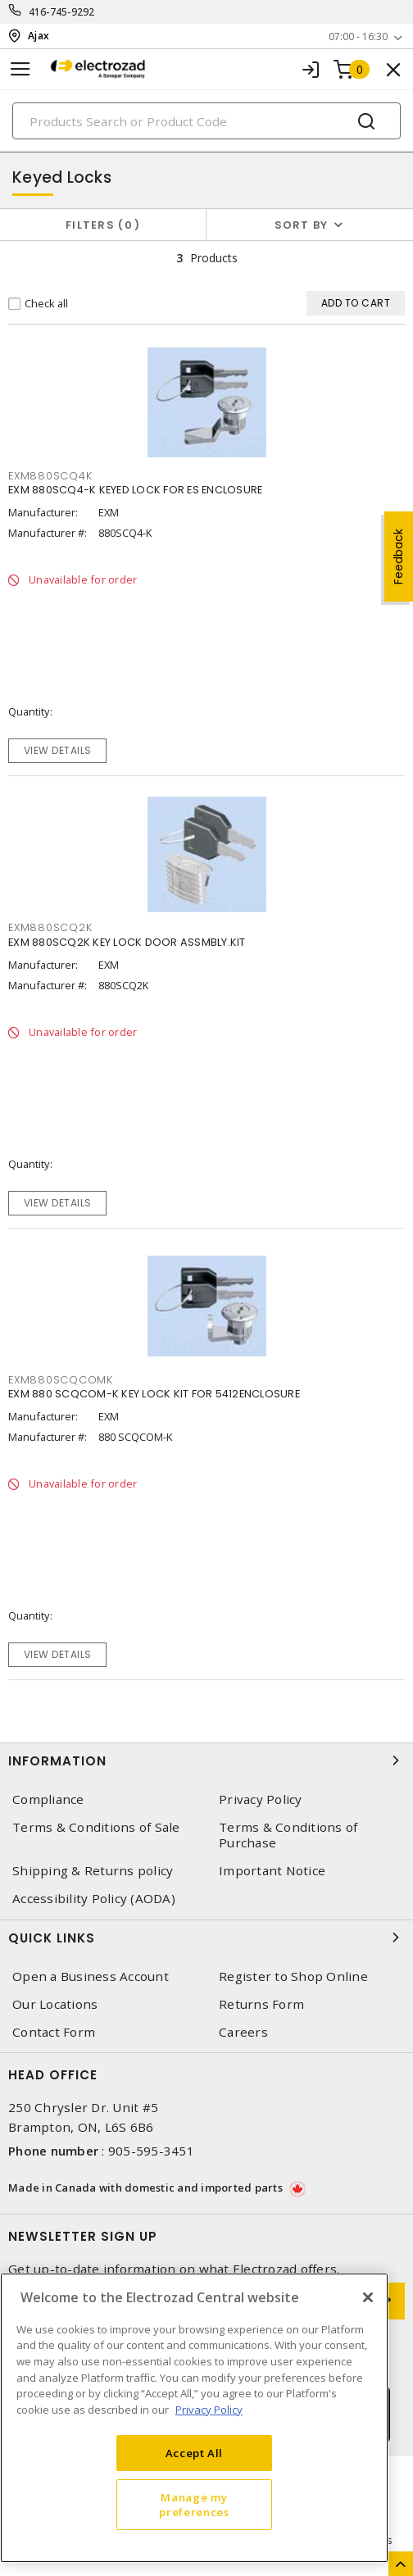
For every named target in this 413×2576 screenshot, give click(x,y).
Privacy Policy (260, 1799)
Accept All (195, 2453)
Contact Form (53, 2032)
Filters (103, 225)
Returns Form (261, 2004)
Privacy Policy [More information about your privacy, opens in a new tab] (209, 2409)
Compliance (48, 1799)
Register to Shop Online (293, 1976)
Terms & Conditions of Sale (96, 1827)
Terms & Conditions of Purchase (288, 1835)
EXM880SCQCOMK (60, 1380)
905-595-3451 (151, 2150)
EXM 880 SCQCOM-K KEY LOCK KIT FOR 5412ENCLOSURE (154, 1394)
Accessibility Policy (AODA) (93, 1898)
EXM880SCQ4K (50, 476)
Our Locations (55, 2004)
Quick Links (206, 1938)
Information (206, 1760)
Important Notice (272, 1871)
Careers (243, 2032)
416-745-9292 (62, 12)
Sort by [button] (302, 225)
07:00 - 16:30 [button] (358, 36)
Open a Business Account (90, 1976)
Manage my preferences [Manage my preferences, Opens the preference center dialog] (194, 2504)
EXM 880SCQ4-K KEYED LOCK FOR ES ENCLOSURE (135, 490)
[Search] (206, 120)
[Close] (368, 2297)
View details (58, 750)
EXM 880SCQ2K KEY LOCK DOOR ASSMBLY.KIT (127, 942)
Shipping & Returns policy (92, 1871)
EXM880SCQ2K (50, 927)
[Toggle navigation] (20, 69)
